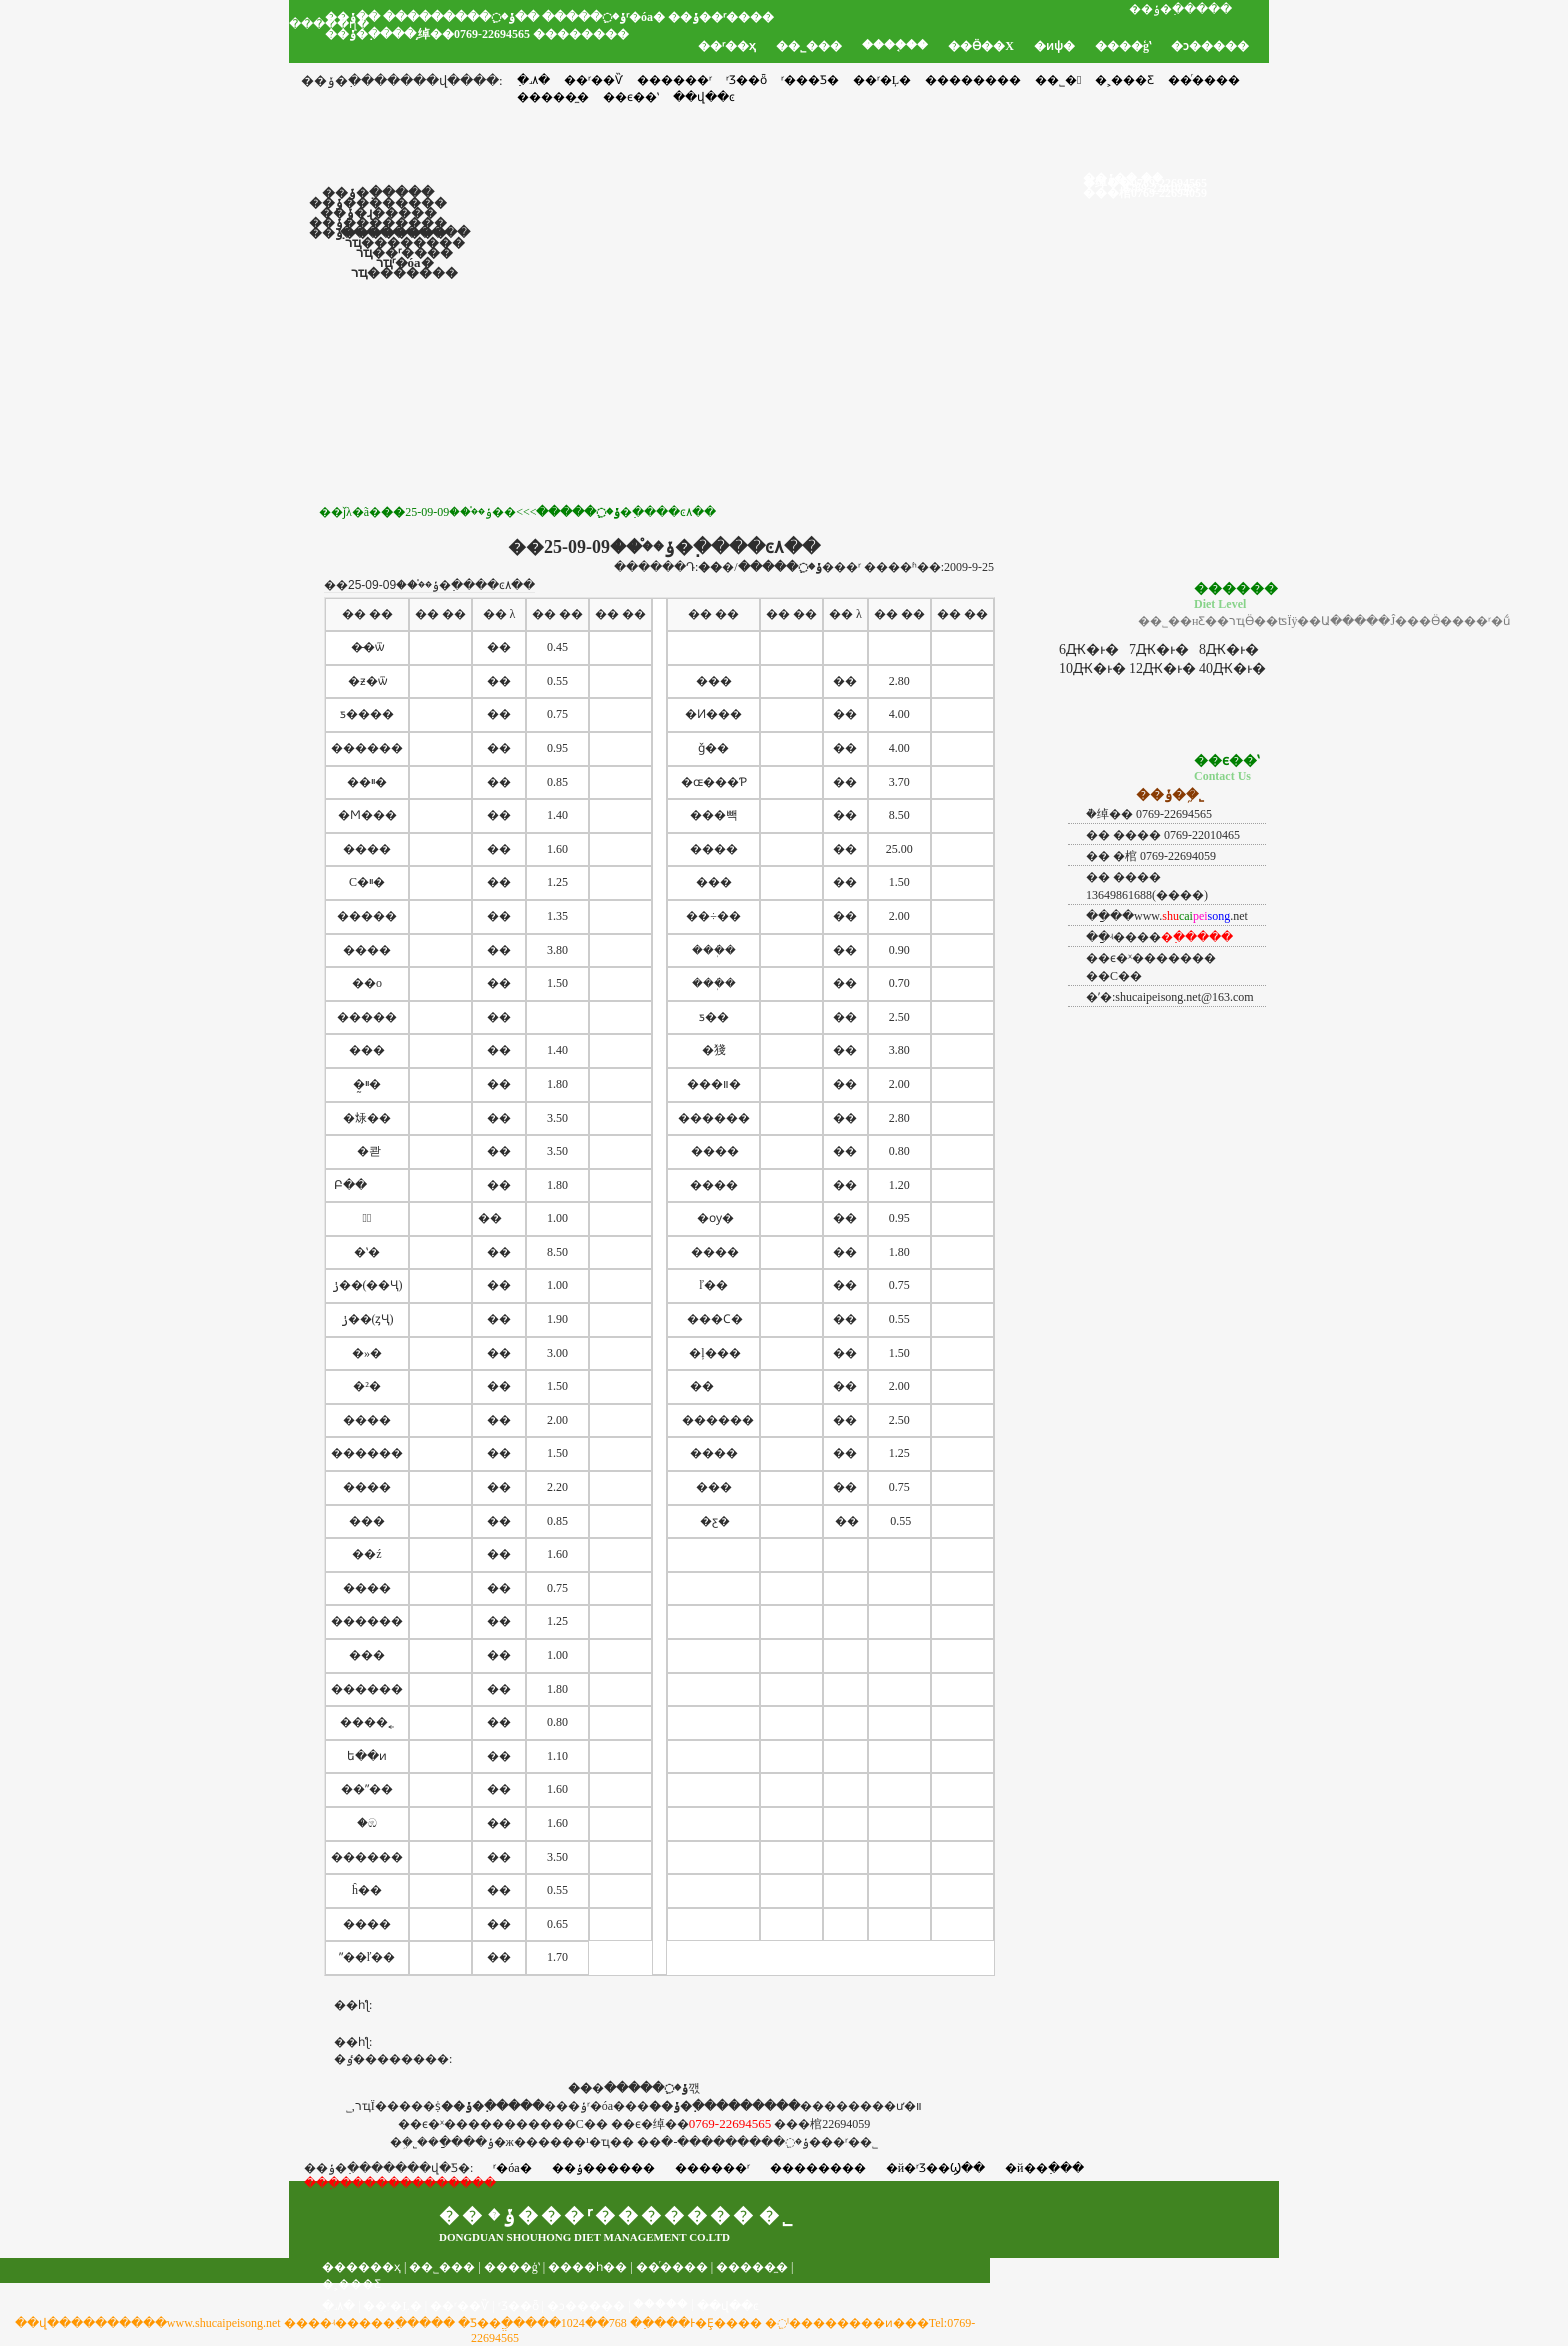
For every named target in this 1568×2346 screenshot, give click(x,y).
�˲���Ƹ (1124, 80)
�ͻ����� (1210, 46)
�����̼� (752, 2267)
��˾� (1058, 80)
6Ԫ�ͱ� (1089, 649)
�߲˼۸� (533, 80)
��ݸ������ (603, 2168)
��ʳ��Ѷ (593, 80)
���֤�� (660, 2304)
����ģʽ (1123, 46)
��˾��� (809, 46)
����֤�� (895, 45)
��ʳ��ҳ (727, 46)
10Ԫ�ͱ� (1092, 668)
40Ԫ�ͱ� (1232, 668)
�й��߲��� (1044, 2168)
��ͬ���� (1204, 80)
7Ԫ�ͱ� (1159, 649)
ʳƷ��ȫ (746, 80)
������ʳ (674, 80)
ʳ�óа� (512, 2168)
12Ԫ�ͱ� (1162, 668)
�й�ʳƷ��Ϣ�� (935, 2168)
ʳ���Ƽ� (810, 80)
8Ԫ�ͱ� (1229, 649)
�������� (973, 80)
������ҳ (361, 2267)
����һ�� (587, 2267)
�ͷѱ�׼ (1054, 46)
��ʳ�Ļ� (882, 80)
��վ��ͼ (728, 2306)
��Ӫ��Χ (981, 46)
